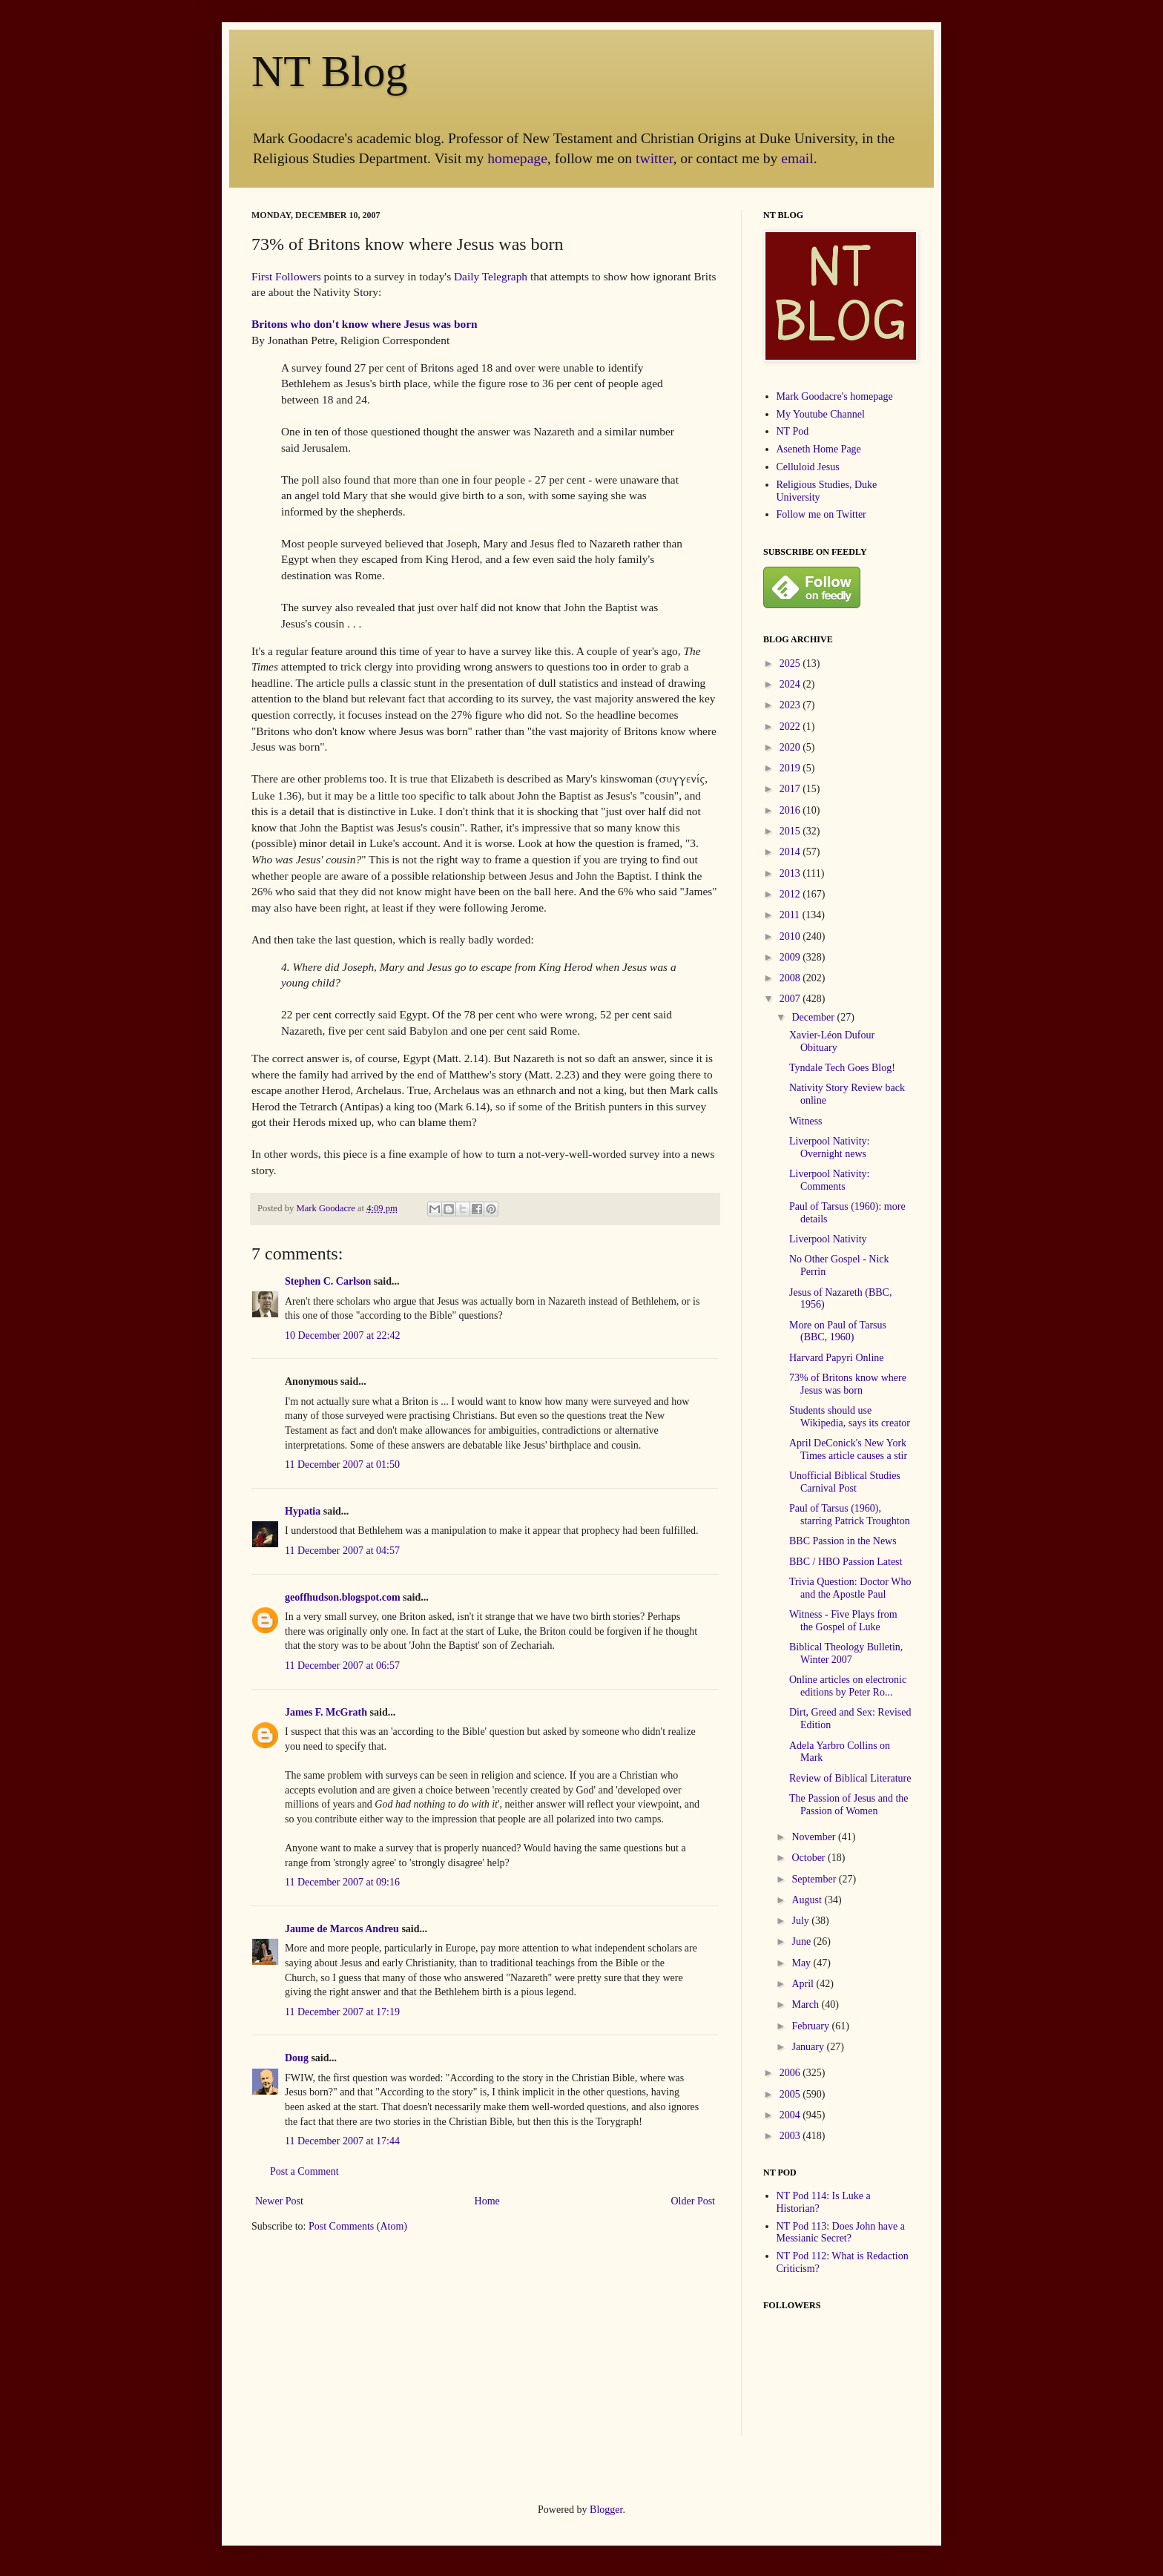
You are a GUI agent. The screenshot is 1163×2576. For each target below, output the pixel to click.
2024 (791, 684)
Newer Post (279, 2201)
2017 (791, 788)
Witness (806, 1121)
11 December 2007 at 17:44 (342, 2141)
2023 (791, 705)
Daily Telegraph (490, 276)
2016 (791, 810)
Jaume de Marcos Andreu (342, 1928)
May (802, 1963)
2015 (791, 831)
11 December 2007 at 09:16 (342, 1882)
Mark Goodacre (327, 1208)
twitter (654, 158)
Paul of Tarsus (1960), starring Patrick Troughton (849, 1514)
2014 (791, 851)
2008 (791, 978)
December (814, 1017)
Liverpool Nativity (828, 1239)
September (814, 1879)
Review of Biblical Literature (850, 1778)
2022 (791, 726)
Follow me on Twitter (821, 514)
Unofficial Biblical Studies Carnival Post (844, 1482)
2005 (791, 2094)
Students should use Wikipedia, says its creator (849, 1417)
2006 (791, 2072)
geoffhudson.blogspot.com (343, 1597)
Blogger (606, 2509)
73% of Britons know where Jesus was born (847, 1384)
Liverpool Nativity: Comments (829, 1180)
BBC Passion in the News (843, 1540)
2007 (791, 998)
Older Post (693, 2201)
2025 (791, 663)
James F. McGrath (326, 1712)
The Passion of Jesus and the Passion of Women (849, 1804)
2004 (791, 2115)
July (801, 1920)
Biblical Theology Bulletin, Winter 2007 (846, 1653)
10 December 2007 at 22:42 (343, 1335)
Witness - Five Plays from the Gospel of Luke (843, 1621)
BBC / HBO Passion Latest (845, 1561)
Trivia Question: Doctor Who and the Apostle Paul (850, 1588)
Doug (297, 2057)
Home (487, 2201)
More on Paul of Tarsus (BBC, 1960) (837, 1331)
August (807, 1899)
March (806, 2004)
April (803, 1983)
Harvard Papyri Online (836, 1357)
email (797, 158)
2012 (791, 894)
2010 (791, 936)
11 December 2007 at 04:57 (342, 1550)
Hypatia (302, 1511)
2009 (791, 957)
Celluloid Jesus (808, 466)
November (814, 1836)
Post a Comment (304, 2171)
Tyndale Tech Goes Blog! (842, 1067)
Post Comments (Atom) (358, 2226)
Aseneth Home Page (819, 449)
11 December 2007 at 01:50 (342, 1464)
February (811, 2026)
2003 (791, 2135)
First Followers (286, 276)
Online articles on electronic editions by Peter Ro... (847, 1686)
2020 (791, 747)
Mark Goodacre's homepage (835, 396)
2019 (791, 768)
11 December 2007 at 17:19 (342, 2011)
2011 (791, 914)
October (809, 1857)
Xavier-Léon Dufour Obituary (831, 1041)
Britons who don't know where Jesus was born (364, 323)
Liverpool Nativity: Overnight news (829, 1147)
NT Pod (793, 431)
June (802, 1941)
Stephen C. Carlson (328, 1281)
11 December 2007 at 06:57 (342, 1665)
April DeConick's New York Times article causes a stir (848, 1449)
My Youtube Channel (821, 414)
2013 (791, 873)
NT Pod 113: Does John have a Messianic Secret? (841, 2232)
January (808, 2046)
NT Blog (329, 71)
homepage (517, 158)
